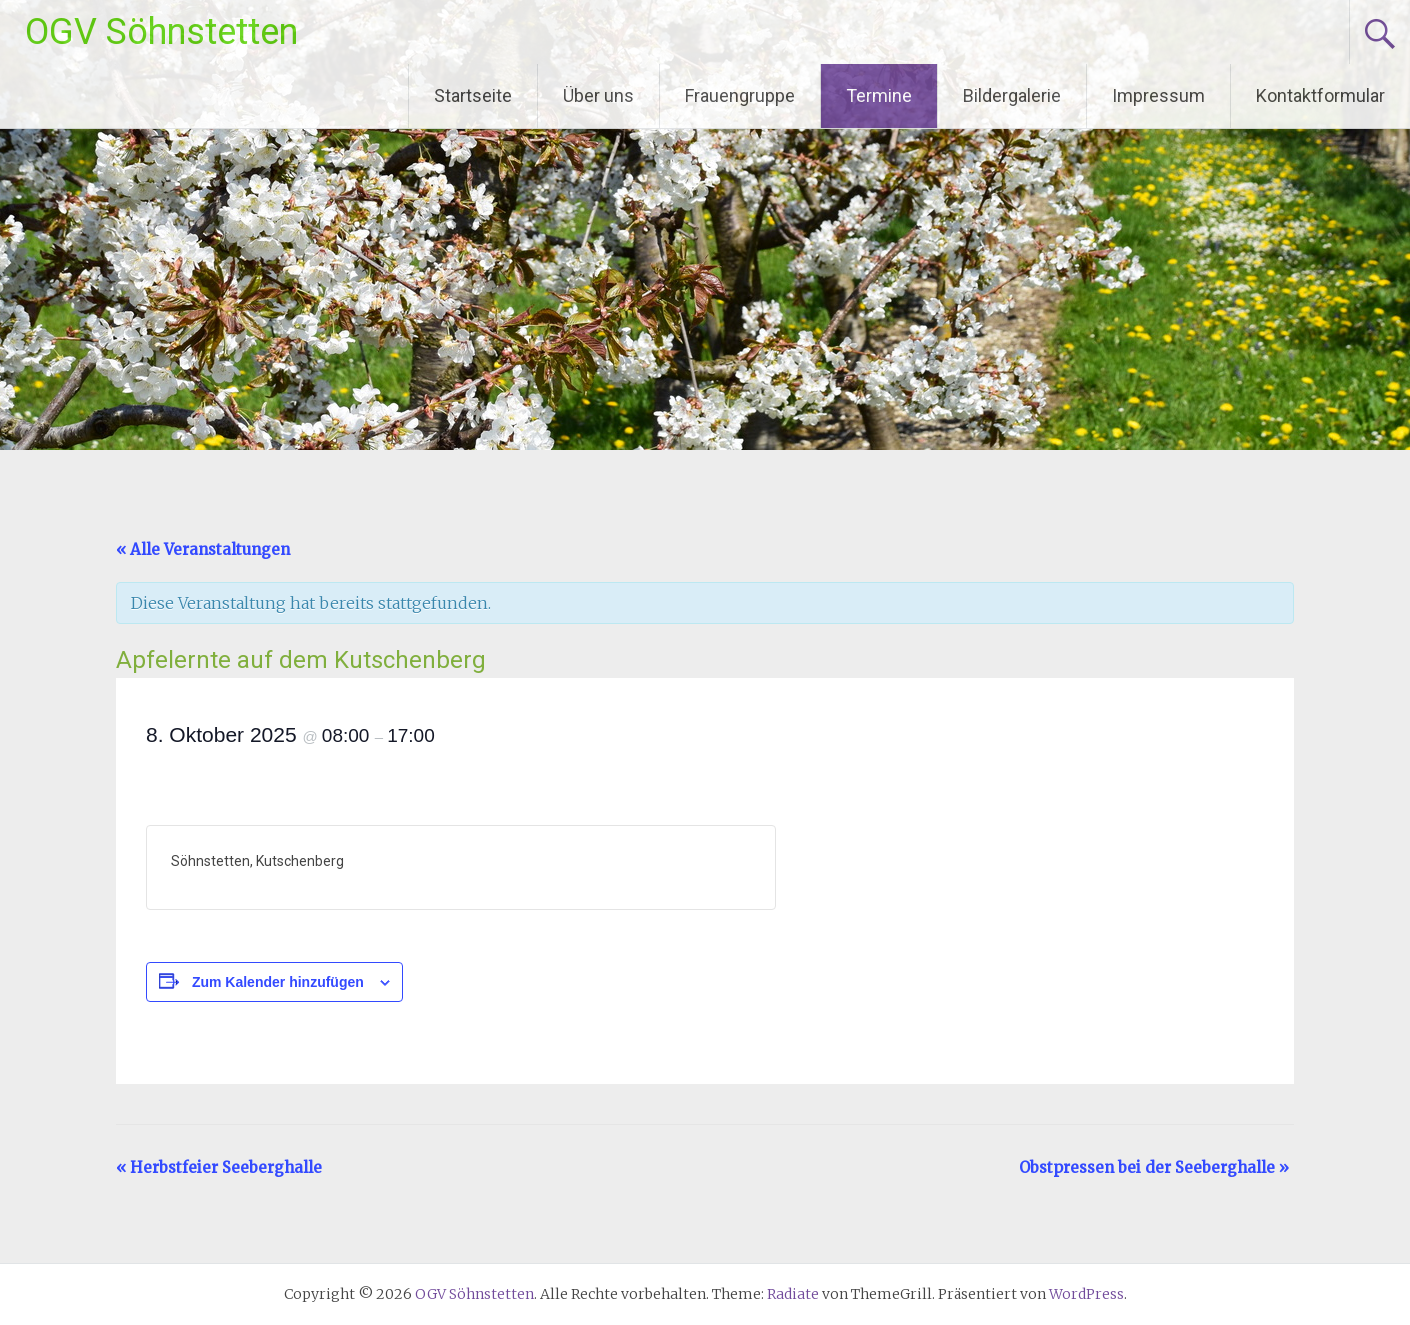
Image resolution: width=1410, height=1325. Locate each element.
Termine (879, 95)
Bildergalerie (1012, 95)
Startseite (473, 95)
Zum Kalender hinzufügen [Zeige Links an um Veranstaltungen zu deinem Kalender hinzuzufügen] (278, 982)
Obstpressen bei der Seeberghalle (1154, 1167)
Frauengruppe (740, 95)
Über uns (598, 95)
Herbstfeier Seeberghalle (219, 1167)
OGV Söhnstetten (161, 32)
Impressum (1158, 95)
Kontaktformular (1320, 95)
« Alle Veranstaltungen (203, 549)
